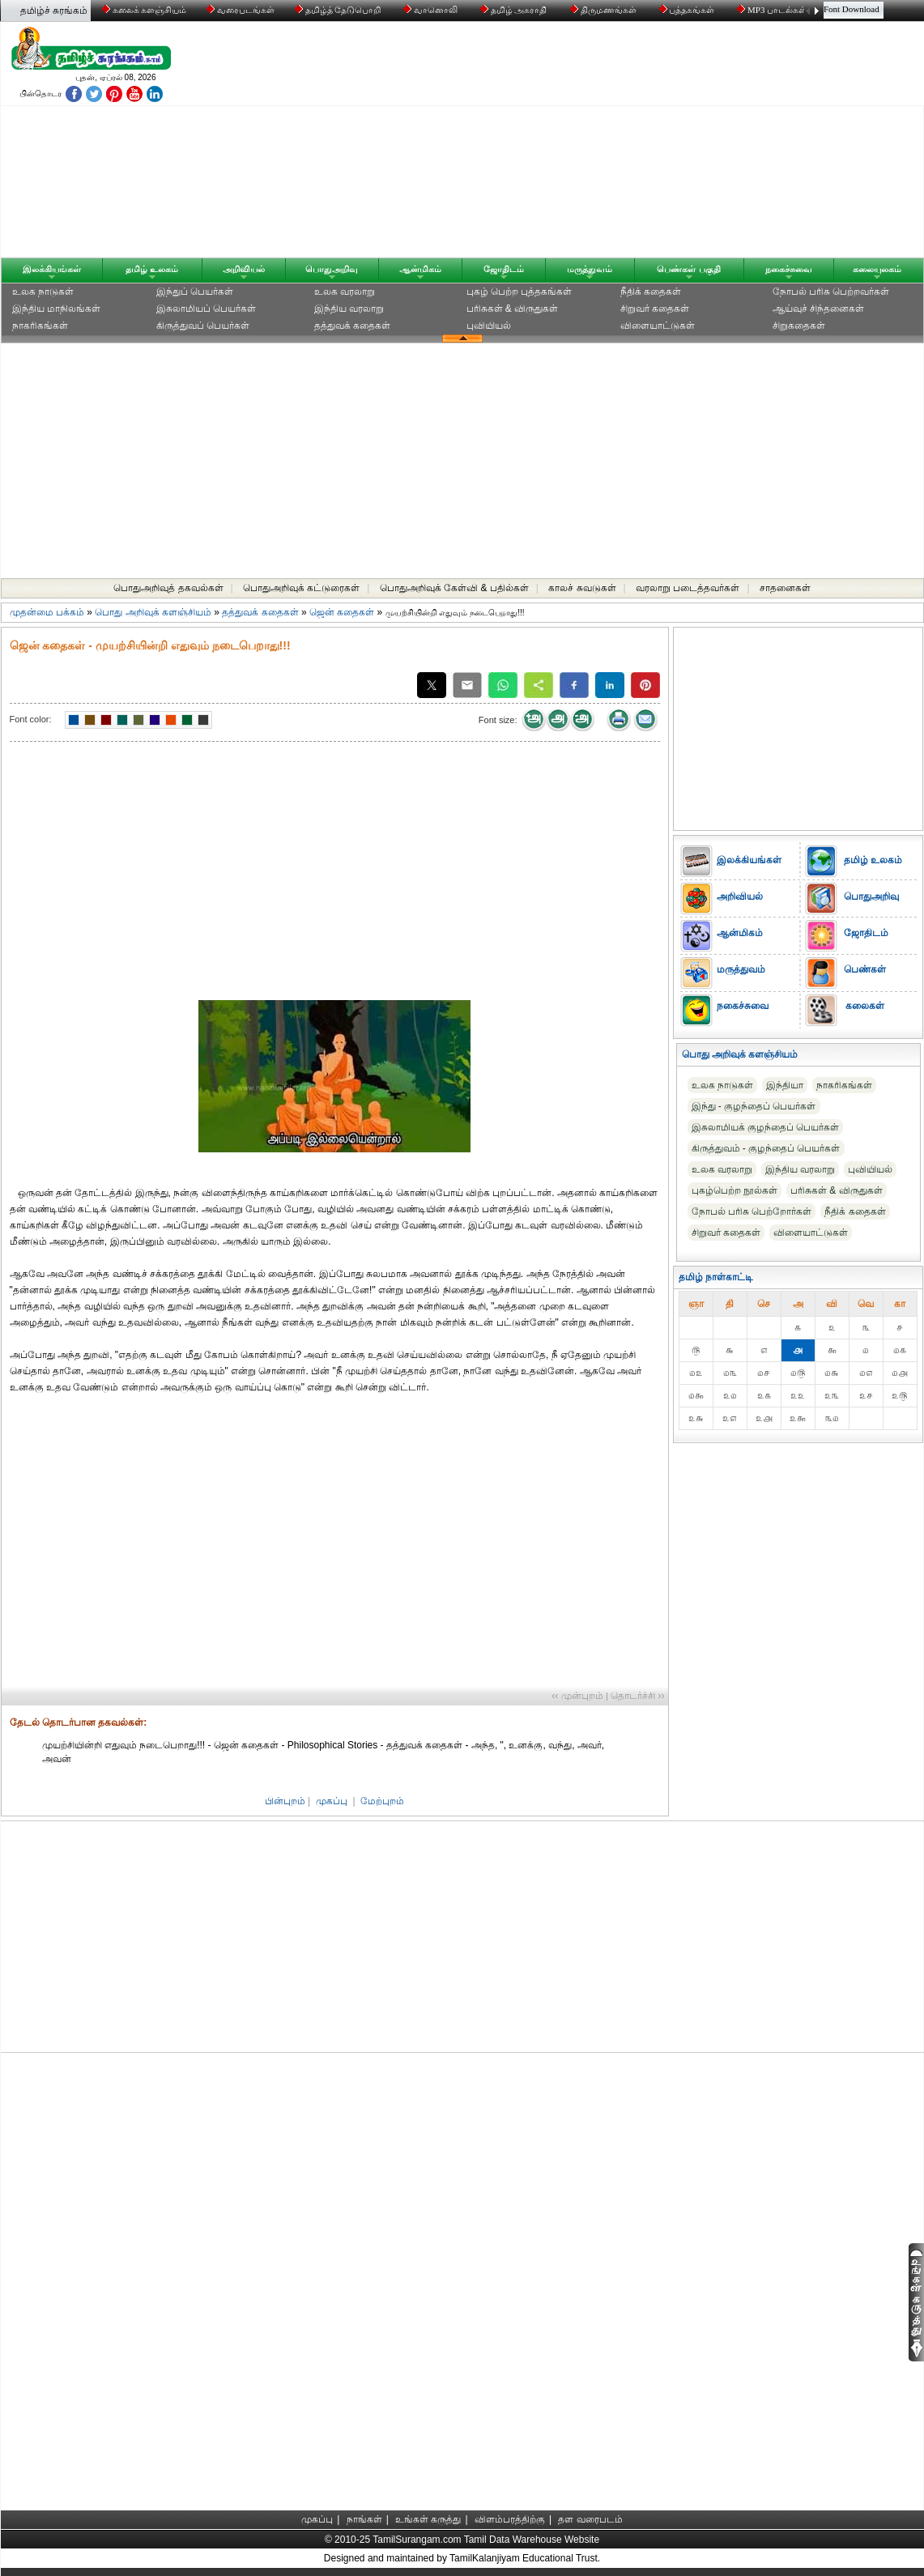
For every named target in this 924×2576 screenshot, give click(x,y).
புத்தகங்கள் (688, 10)
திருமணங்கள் (604, 10)
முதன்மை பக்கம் (47, 612)
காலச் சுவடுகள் (581, 588)
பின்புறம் (285, 1801)
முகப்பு (331, 1801)
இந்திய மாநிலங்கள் (56, 308)
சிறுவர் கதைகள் (654, 308)
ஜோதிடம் (503, 269)
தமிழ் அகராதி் (515, 10)
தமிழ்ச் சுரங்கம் (53, 10)
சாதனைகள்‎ (785, 588)
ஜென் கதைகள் (341, 612)
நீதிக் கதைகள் (650, 291)
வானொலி (431, 10)
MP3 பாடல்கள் (773, 10)
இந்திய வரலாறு (349, 308)
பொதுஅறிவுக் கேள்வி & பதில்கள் (454, 588)
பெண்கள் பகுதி (688, 269)
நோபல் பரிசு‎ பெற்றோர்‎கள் (752, 1211)
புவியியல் (488, 325)
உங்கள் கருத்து (428, 2519)
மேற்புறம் (382, 1801)
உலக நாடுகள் (43, 291)
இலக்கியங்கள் (52, 269)
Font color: (31, 719)
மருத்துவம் (589, 269)
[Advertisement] (617, 143)
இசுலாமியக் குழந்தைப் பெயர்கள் (766, 1127)
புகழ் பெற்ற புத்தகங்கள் (519, 291)
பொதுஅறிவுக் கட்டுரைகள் (301, 588)
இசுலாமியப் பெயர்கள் (206, 308)
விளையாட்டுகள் (657, 325)
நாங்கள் (364, 2519)
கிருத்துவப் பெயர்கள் (202, 325)
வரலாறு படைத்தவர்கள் (687, 588)
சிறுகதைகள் (799, 325)
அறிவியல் (244, 269)
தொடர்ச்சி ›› (637, 1695)
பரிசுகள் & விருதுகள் (512, 308)
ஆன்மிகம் (420, 269)
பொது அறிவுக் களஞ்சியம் (153, 612)
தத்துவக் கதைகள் (352, 325)
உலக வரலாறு (344, 291)
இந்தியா (784, 1085)
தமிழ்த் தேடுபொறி (339, 10)
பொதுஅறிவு (331, 269)
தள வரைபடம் (590, 2519)
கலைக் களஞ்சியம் (144, 10)
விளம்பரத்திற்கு (510, 2519)
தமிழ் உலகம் (152, 269)
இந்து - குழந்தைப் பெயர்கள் (754, 1106)
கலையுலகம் (877, 269)
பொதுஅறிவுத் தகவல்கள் (168, 588)
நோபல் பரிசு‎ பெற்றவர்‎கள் (831, 291)
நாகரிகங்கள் (40, 325)
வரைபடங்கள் (239, 10)
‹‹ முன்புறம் (577, 1695)
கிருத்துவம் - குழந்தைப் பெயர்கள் (766, 1148)
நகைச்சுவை (788, 269)
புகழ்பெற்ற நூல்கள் (734, 1190)
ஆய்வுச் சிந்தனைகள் (818, 308)
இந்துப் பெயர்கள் (194, 291)
